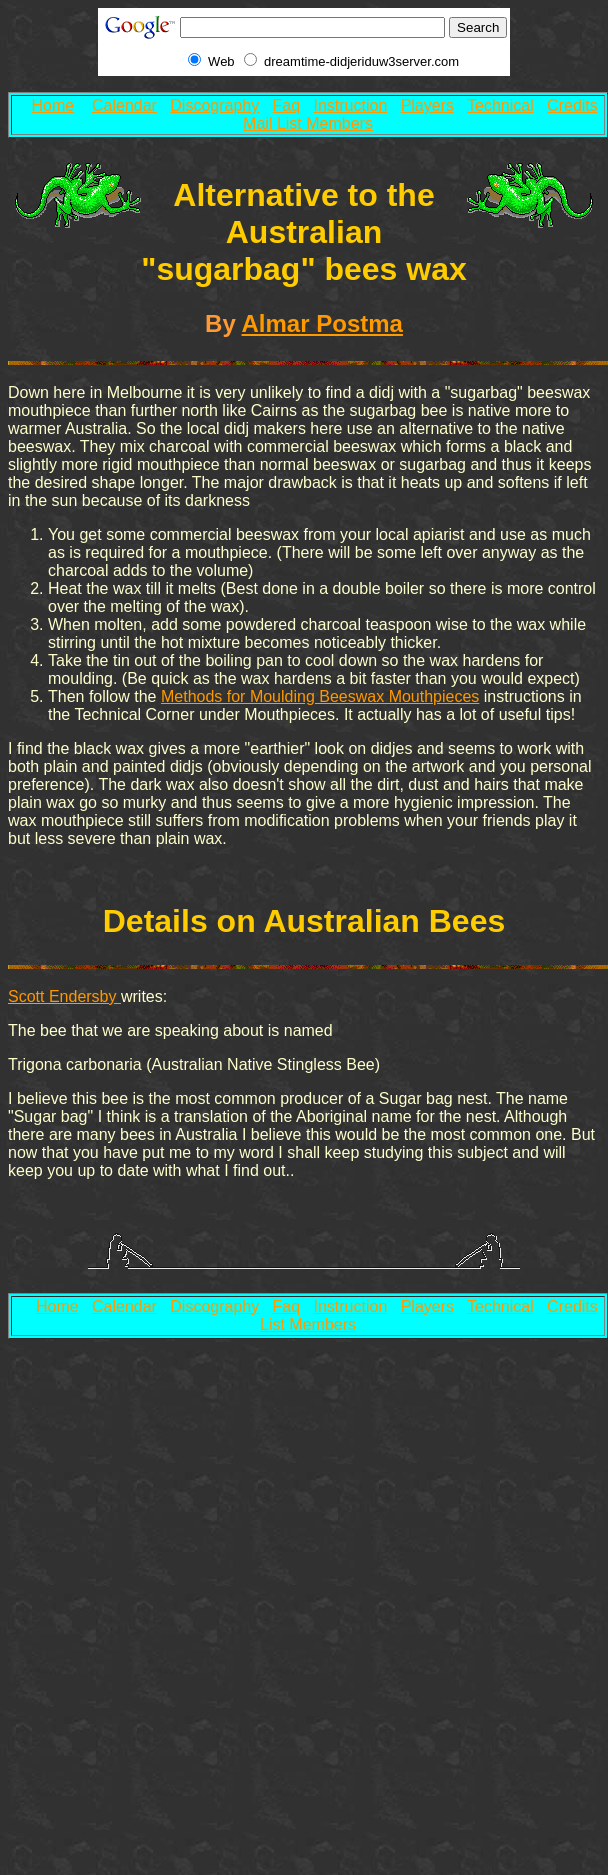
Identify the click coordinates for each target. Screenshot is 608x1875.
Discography (214, 105)
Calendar (124, 105)
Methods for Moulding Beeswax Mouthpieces (320, 696)
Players (427, 105)
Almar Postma (322, 323)
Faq (287, 105)
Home (53, 105)
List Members (308, 1324)
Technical (500, 105)
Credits (572, 105)
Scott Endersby (64, 996)
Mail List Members (308, 123)
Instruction (350, 105)
